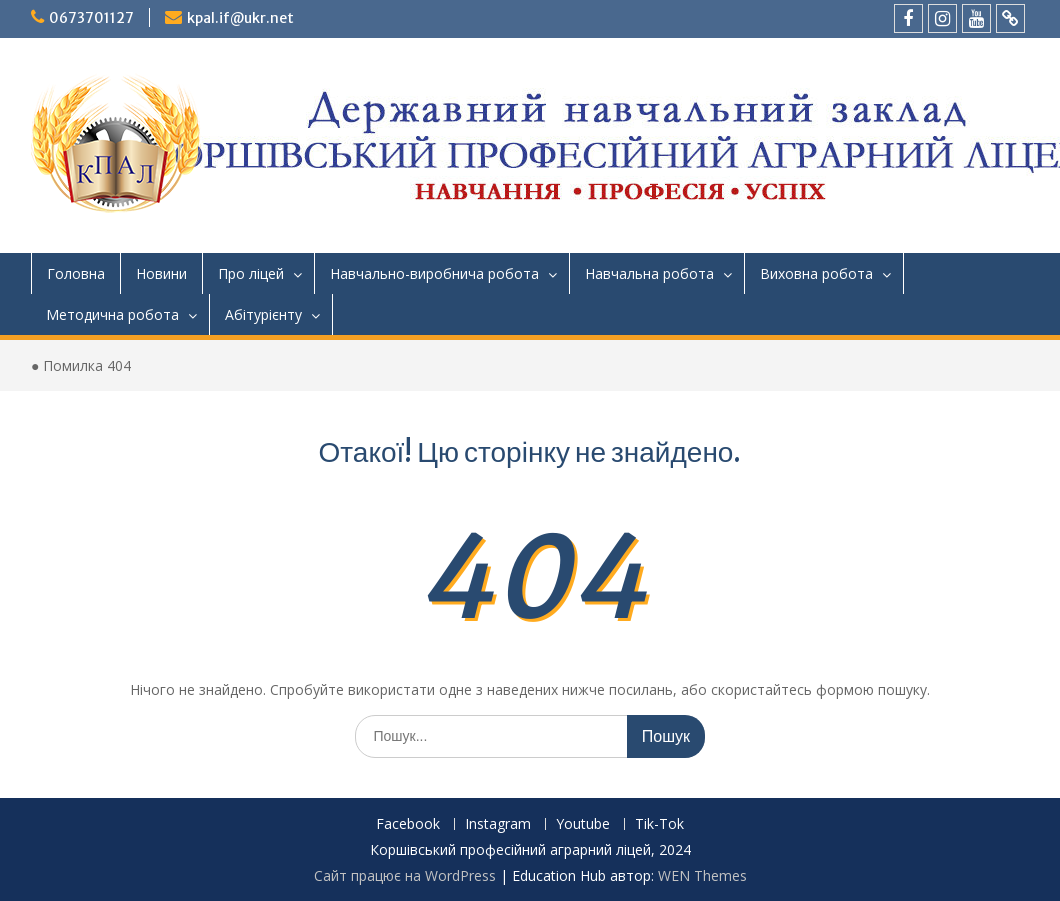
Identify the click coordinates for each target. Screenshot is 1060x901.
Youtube (583, 824)
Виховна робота (816, 273)
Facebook (408, 824)
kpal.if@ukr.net (240, 18)
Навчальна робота (649, 273)
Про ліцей (251, 273)
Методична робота (112, 314)
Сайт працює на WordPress (405, 875)
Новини (161, 273)
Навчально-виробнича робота (434, 273)
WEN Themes (702, 875)
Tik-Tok (659, 824)
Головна (76, 273)
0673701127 (91, 18)
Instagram (498, 824)
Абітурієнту (263, 314)
